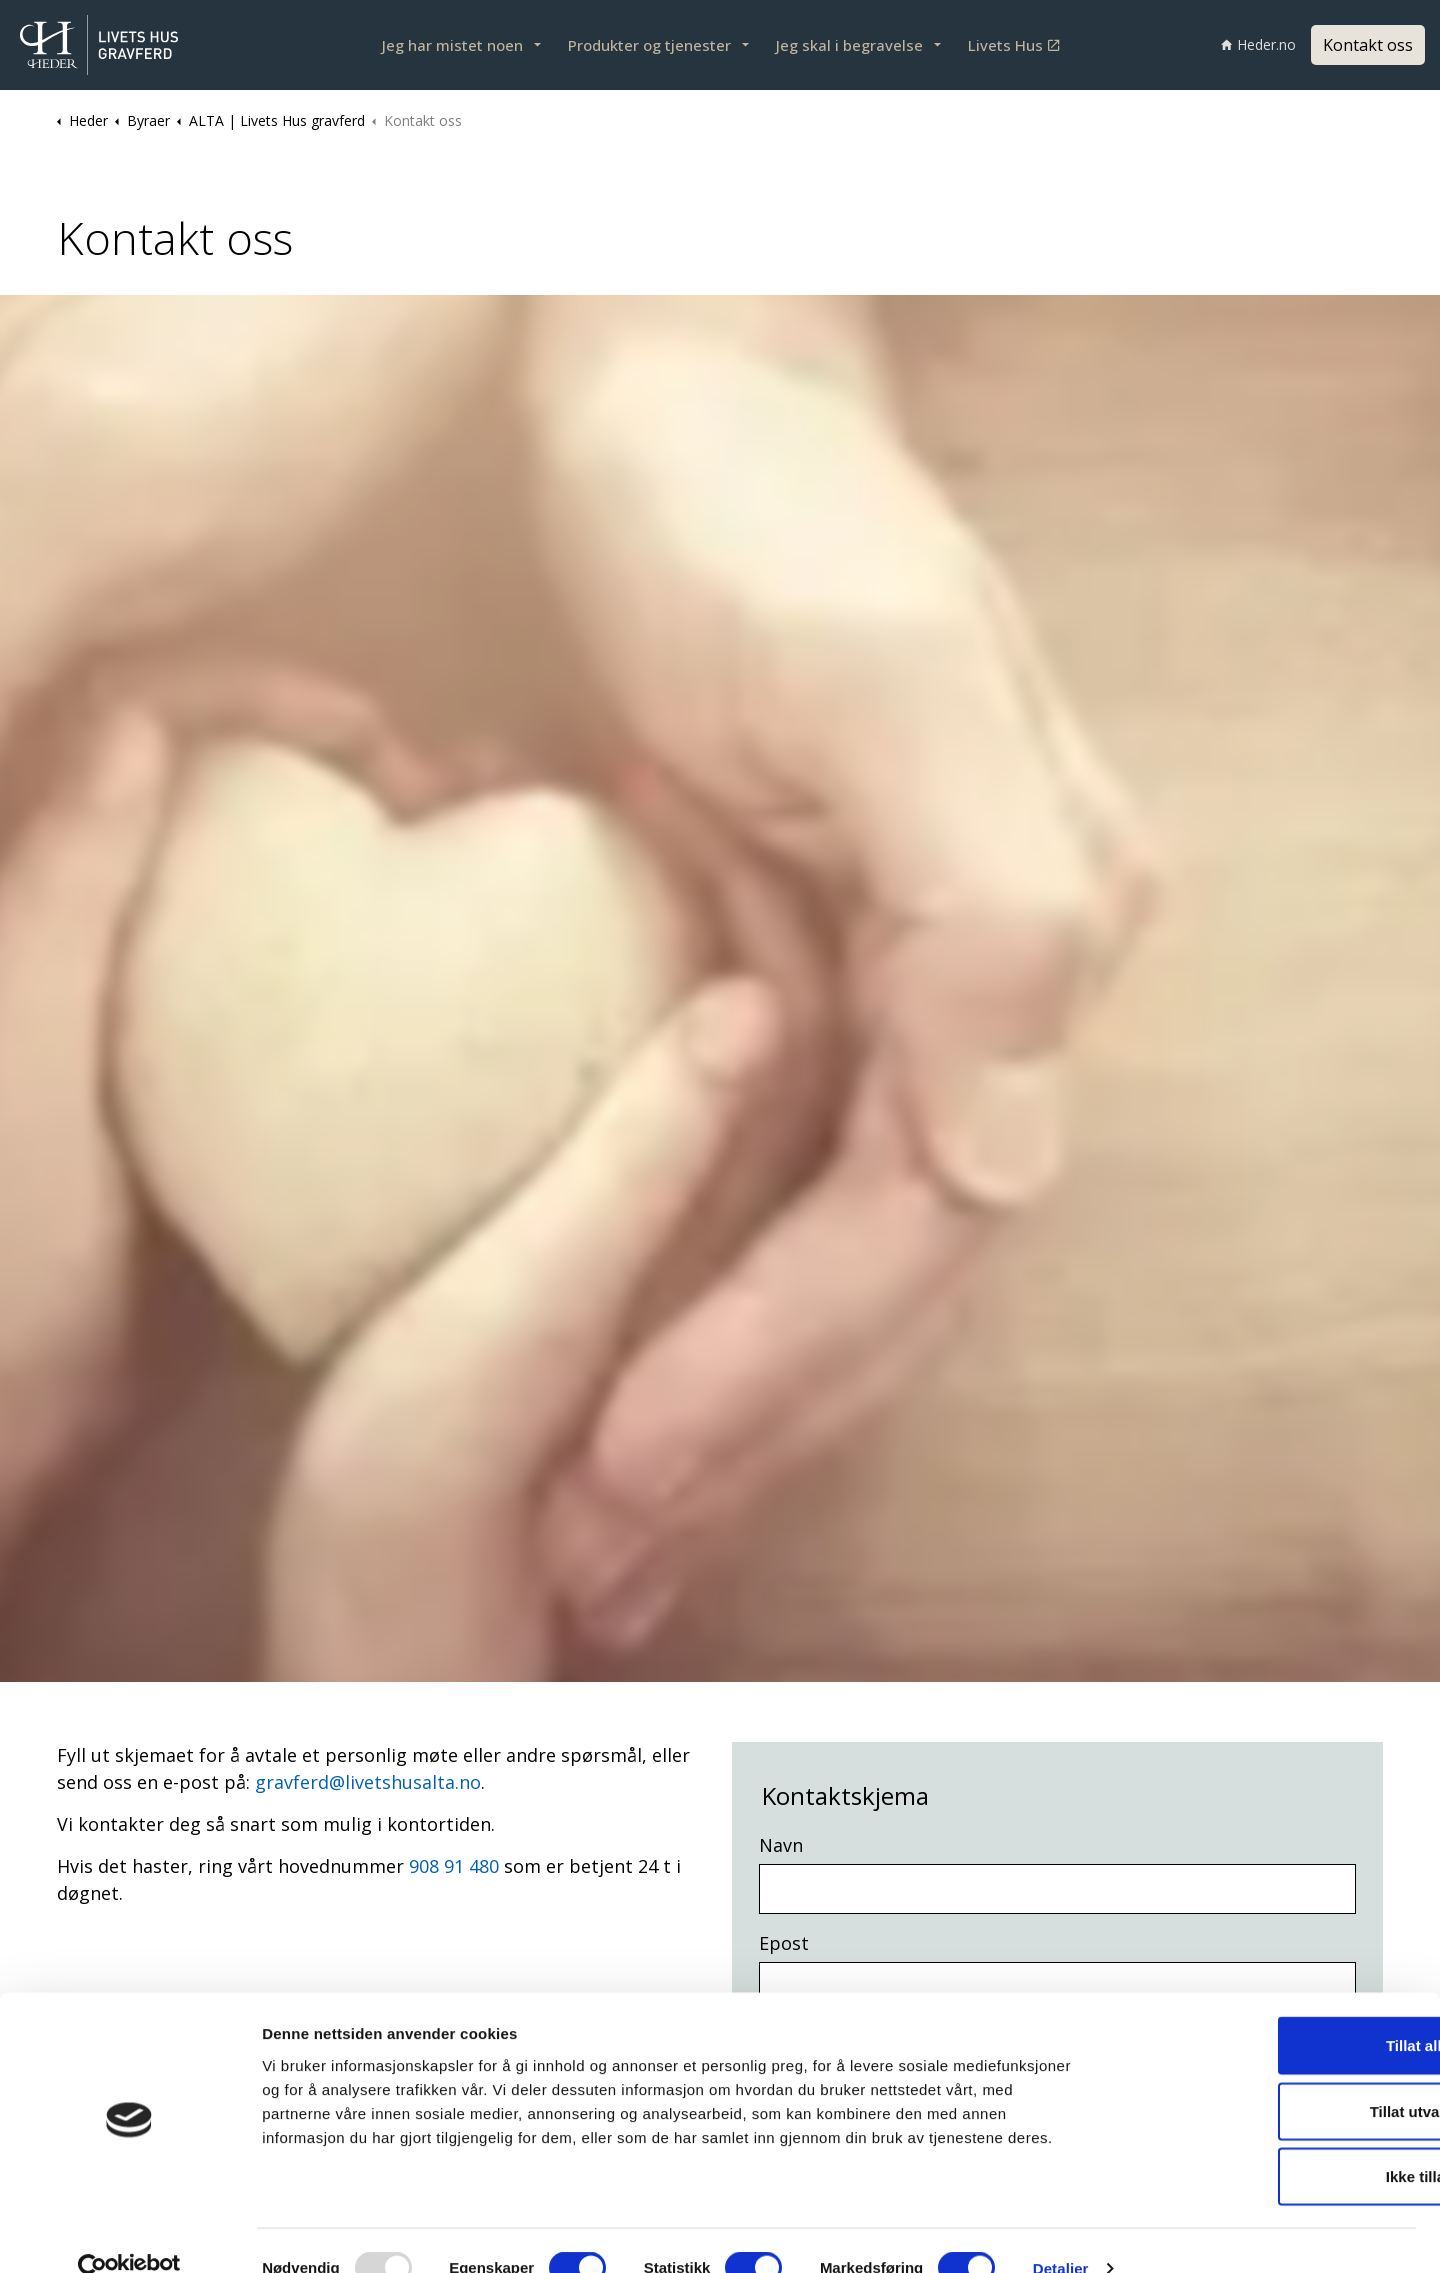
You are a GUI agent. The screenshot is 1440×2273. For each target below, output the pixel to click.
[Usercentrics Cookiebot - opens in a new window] (129, 2234)
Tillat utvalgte (1273, 2076)
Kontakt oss (1368, 45)
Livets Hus (1013, 45)
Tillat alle (1273, 2010)
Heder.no (1258, 44)
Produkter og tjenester (649, 45)
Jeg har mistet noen (452, 45)
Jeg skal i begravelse (849, 45)
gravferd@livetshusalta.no (368, 1782)
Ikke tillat (1273, 2141)
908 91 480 (454, 1866)
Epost (784, 1943)
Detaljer (1061, 2233)
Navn (781, 1845)
